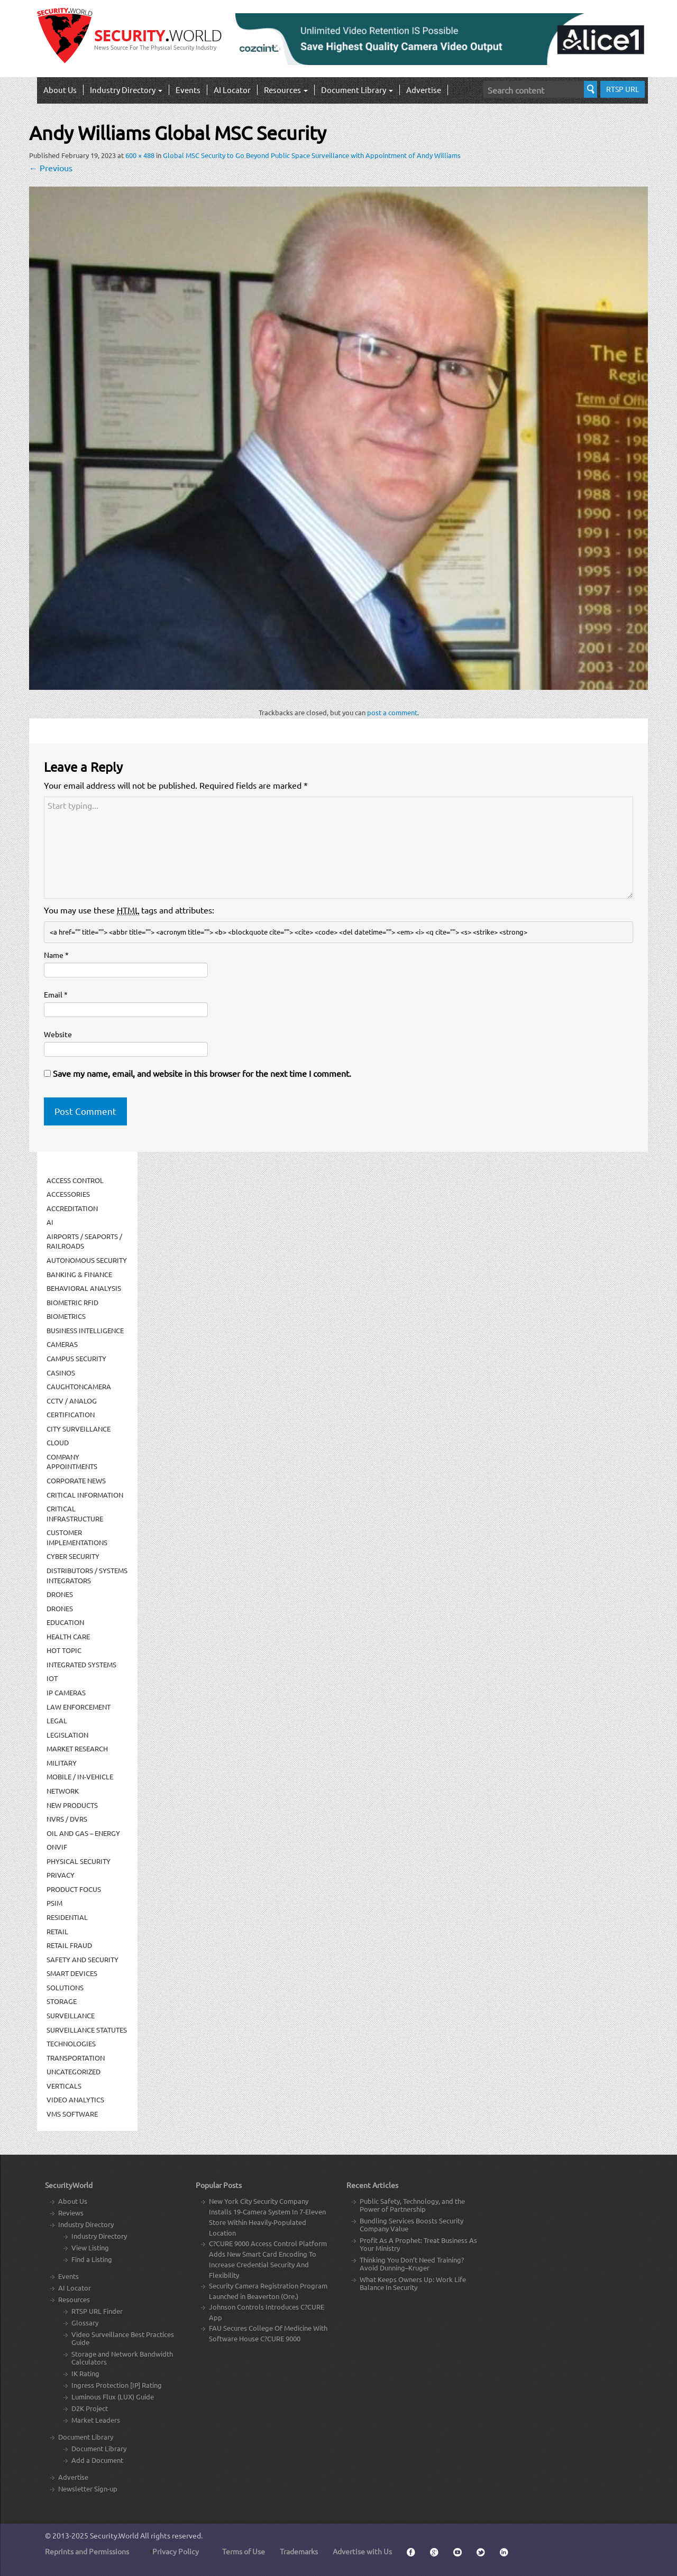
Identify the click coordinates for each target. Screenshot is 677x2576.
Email (56, 994)
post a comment (392, 712)
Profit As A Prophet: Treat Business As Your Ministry (418, 2244)
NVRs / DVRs (67, 1818)
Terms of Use (243, 2551)
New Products (72, 1805)
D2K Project (89, 2408)
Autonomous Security (87, 1259)
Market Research (77, 1748)
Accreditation (72, 1208)
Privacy (61, 1874)
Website (58, 1034)
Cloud (58, 1442)
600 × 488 (139, 155)
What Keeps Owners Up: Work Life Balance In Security (413, 2283)
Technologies (71, 2043)
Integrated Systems (81, 1664)
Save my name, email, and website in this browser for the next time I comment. (202, 1073)
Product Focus (74, 1889)
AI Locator (232, 90)
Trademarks (299, 2551)
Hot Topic (64, 1650)
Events (188, 90)
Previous (50, 167)
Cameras (62, 1344)
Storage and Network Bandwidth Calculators (122, 2357)
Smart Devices (72, 1973)
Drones (60, 1594)
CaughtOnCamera (79, 1386)
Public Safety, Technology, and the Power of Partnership (412, 2204)
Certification (71, 1414)
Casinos (61, 1372)
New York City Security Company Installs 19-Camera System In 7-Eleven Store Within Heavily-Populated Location (267, 2216)
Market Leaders (95, 2419)
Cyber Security (73, 1556)
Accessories (68, 1193)
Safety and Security (82, 1959)
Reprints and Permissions (87, 2551)
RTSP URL (622, 89)
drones (60, 1608)
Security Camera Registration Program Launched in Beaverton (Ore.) (268, 2291)
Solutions (65, 1987)
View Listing (90, 2247)
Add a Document (97, 2459)
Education (65, 1622)
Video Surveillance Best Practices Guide (122, 2338)
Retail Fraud (69, 1945)
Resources (286, 90)
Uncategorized (73, 2071)
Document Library (357, 90)
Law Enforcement (79, 1706)
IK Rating (85, 2373)
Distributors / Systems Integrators (87, 1575)
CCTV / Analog (72, 1400)
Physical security (79, 1861)
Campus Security (76, 1358)
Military (62, 1762)
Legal (57, 1720)
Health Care (68, 1636)
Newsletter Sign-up (87, 2488)
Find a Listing (91, 2259)
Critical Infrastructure (75, 1513)
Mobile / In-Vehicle (80, 1776)
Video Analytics (75, 2099)
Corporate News (76, 1480)
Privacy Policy (175, 2551)
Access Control (75, 1180)
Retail (57, 1931)
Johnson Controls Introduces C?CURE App (266, 2312)
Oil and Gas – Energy (83, 1833)
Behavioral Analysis (84, 1288)
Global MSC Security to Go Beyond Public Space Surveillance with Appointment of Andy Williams (312, 155)
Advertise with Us (362, 2551)
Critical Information (85, 1494)
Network (63, 1790)
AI (50, 1221)
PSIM (54, 1902)
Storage (62, 2001)
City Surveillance (79, 1428)
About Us (60, 90)
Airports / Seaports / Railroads (84, 1241)
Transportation (76, 2057)
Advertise (423, 90)
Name (56, 954)
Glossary (84, 2322)
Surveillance (71, 2015)
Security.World (114, 2535)
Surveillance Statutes (87, 2029)
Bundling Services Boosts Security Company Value (411, 2224)
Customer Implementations (77, 1537)
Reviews (71, 2212)
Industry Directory (126, 90)
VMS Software (72, 2113)
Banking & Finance (79, 1274)
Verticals (64, 2085)
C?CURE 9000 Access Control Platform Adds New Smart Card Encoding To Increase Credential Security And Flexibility (268, 2259)
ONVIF (57, 1846)
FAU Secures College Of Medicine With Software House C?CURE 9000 (268, 2333)
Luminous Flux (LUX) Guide (112, 2396)
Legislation (67, 1734)
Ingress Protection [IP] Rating (116, 2384)
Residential (67, 1917)
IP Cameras (66, 1692)
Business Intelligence (85, 1330)
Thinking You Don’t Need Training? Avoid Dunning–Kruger (412, 2263)
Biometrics (66, 1316)
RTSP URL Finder (97, 2310)
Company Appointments (72, 1461)
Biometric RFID (72, 1302)
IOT (52, 1678)
